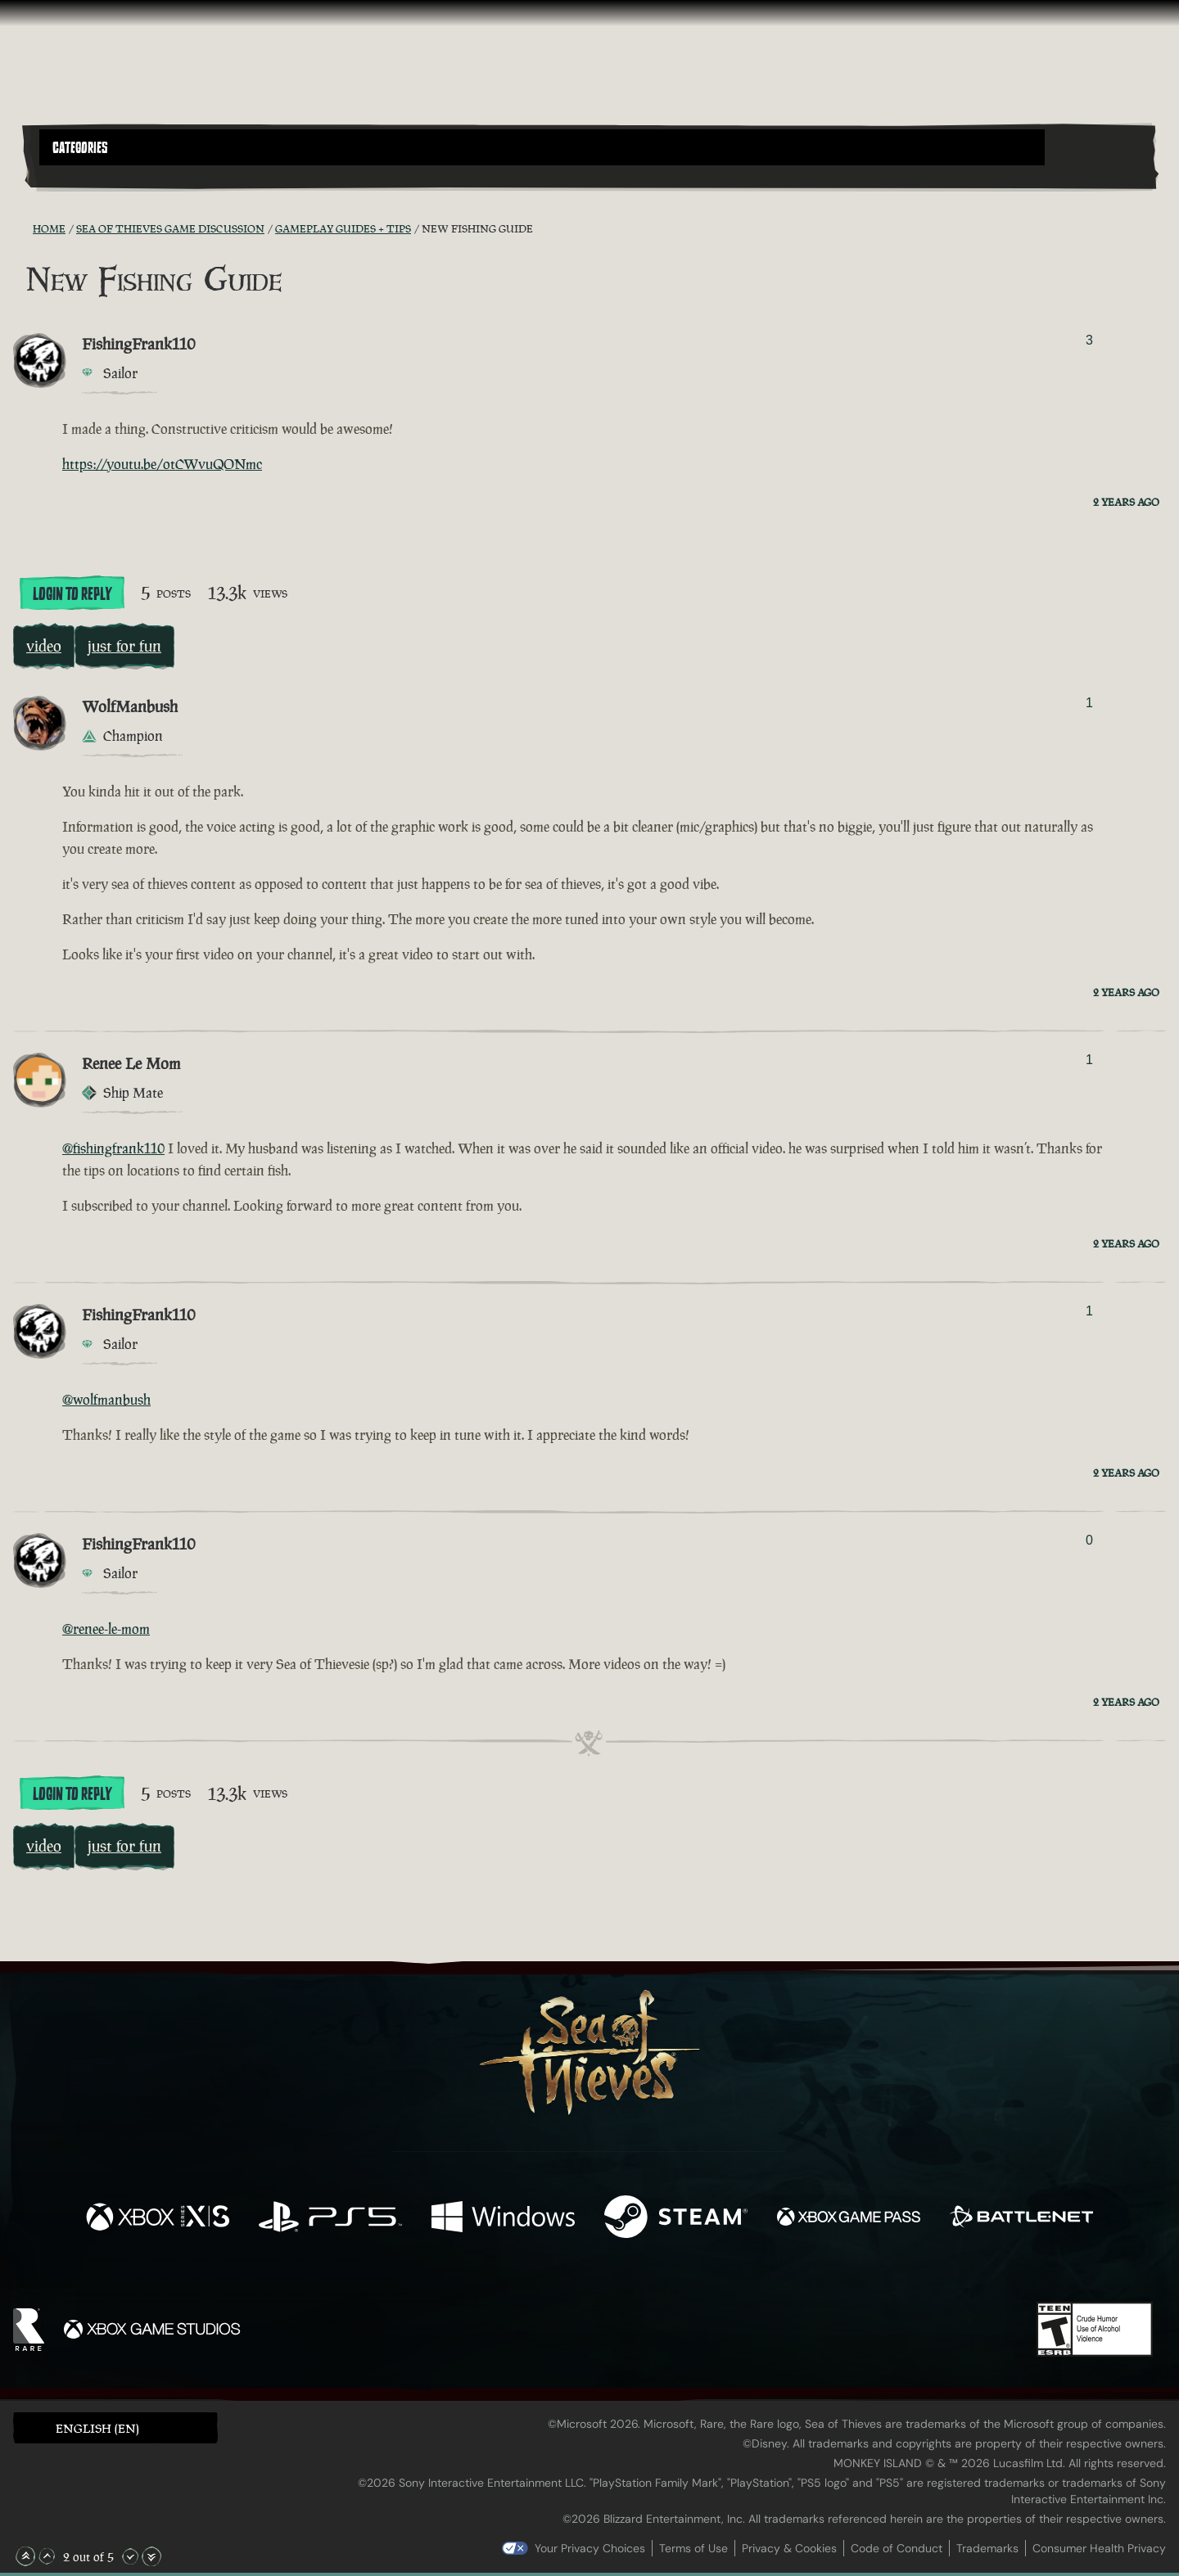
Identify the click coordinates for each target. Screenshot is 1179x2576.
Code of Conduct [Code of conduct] (896, 2548)
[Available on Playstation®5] (330, 2218)
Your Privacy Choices (590, 2548)
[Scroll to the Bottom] (151, 2556)
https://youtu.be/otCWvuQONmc (162, 464)
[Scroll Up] (46, 2556)
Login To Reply (72, 594)
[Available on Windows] (503, 2218)
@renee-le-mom (106, 1629)
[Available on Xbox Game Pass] (848, 2218)
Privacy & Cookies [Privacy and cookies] (789, 2548)
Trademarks (987, 2548)
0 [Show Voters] (1089, 1540)
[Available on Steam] (676, 2218)
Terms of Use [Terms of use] (693, 2548)
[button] (542, 147)
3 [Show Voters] (1089, 340)
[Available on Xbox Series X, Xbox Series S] (157, 2218)
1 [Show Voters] (1089, 703)
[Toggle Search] (83, 175)
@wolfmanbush (106, 1400)
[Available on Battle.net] (1021, 2218)
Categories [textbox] (80, 148)
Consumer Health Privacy (1099, 2548)
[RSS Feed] (23, 228)
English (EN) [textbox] (97, 2428)
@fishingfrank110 (113, 1148)
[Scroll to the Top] (25, 2556)
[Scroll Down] (130, 2556)
